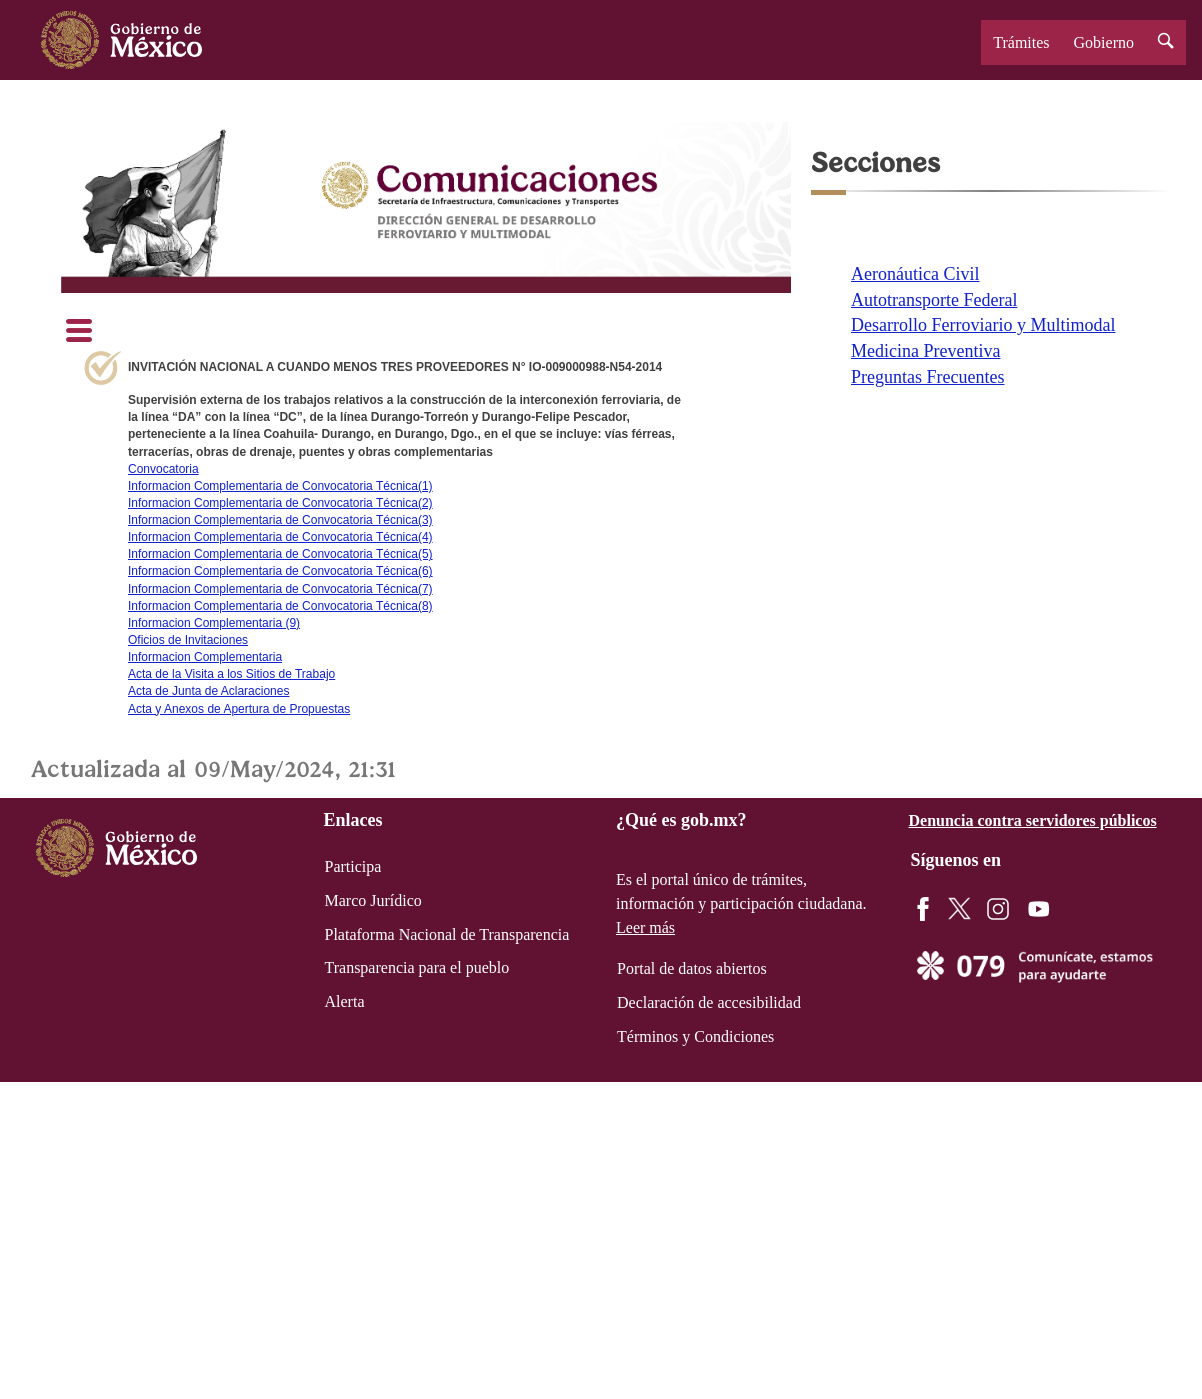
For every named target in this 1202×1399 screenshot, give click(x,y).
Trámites (1021, 42)
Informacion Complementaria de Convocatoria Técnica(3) (280, 520)
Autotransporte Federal (934, 300)
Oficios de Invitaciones (188, 640)
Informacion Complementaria (205, 657)
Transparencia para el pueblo (417, 967)
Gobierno (1104, 42)
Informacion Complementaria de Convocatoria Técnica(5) (280, 554)
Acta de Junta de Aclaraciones (208, 691)
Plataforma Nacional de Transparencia (447, 934)
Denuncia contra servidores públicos (1033, 820)
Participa (353, 866)
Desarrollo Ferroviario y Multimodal (983, 325)
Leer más (645, 927)
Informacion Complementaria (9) (214, 623)
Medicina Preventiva (925, 351)
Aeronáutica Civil (915, 274)
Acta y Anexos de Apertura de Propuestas (239, 709)
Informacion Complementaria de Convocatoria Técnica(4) (280, 537)
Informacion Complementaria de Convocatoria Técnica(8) (280, 606)
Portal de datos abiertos (692, 968)
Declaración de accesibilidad (709, 1002)
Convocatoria (163, 469)
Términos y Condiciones (695, 1036)
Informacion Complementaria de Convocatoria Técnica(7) (280, 589)
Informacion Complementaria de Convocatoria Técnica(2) (280, 503)
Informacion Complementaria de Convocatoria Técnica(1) (280, 486)
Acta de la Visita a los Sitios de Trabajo (231, 674)
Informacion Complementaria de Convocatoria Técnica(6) (280, 571)
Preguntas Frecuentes (927, 377)
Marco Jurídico (373, 900)
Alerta (345, 1001)
